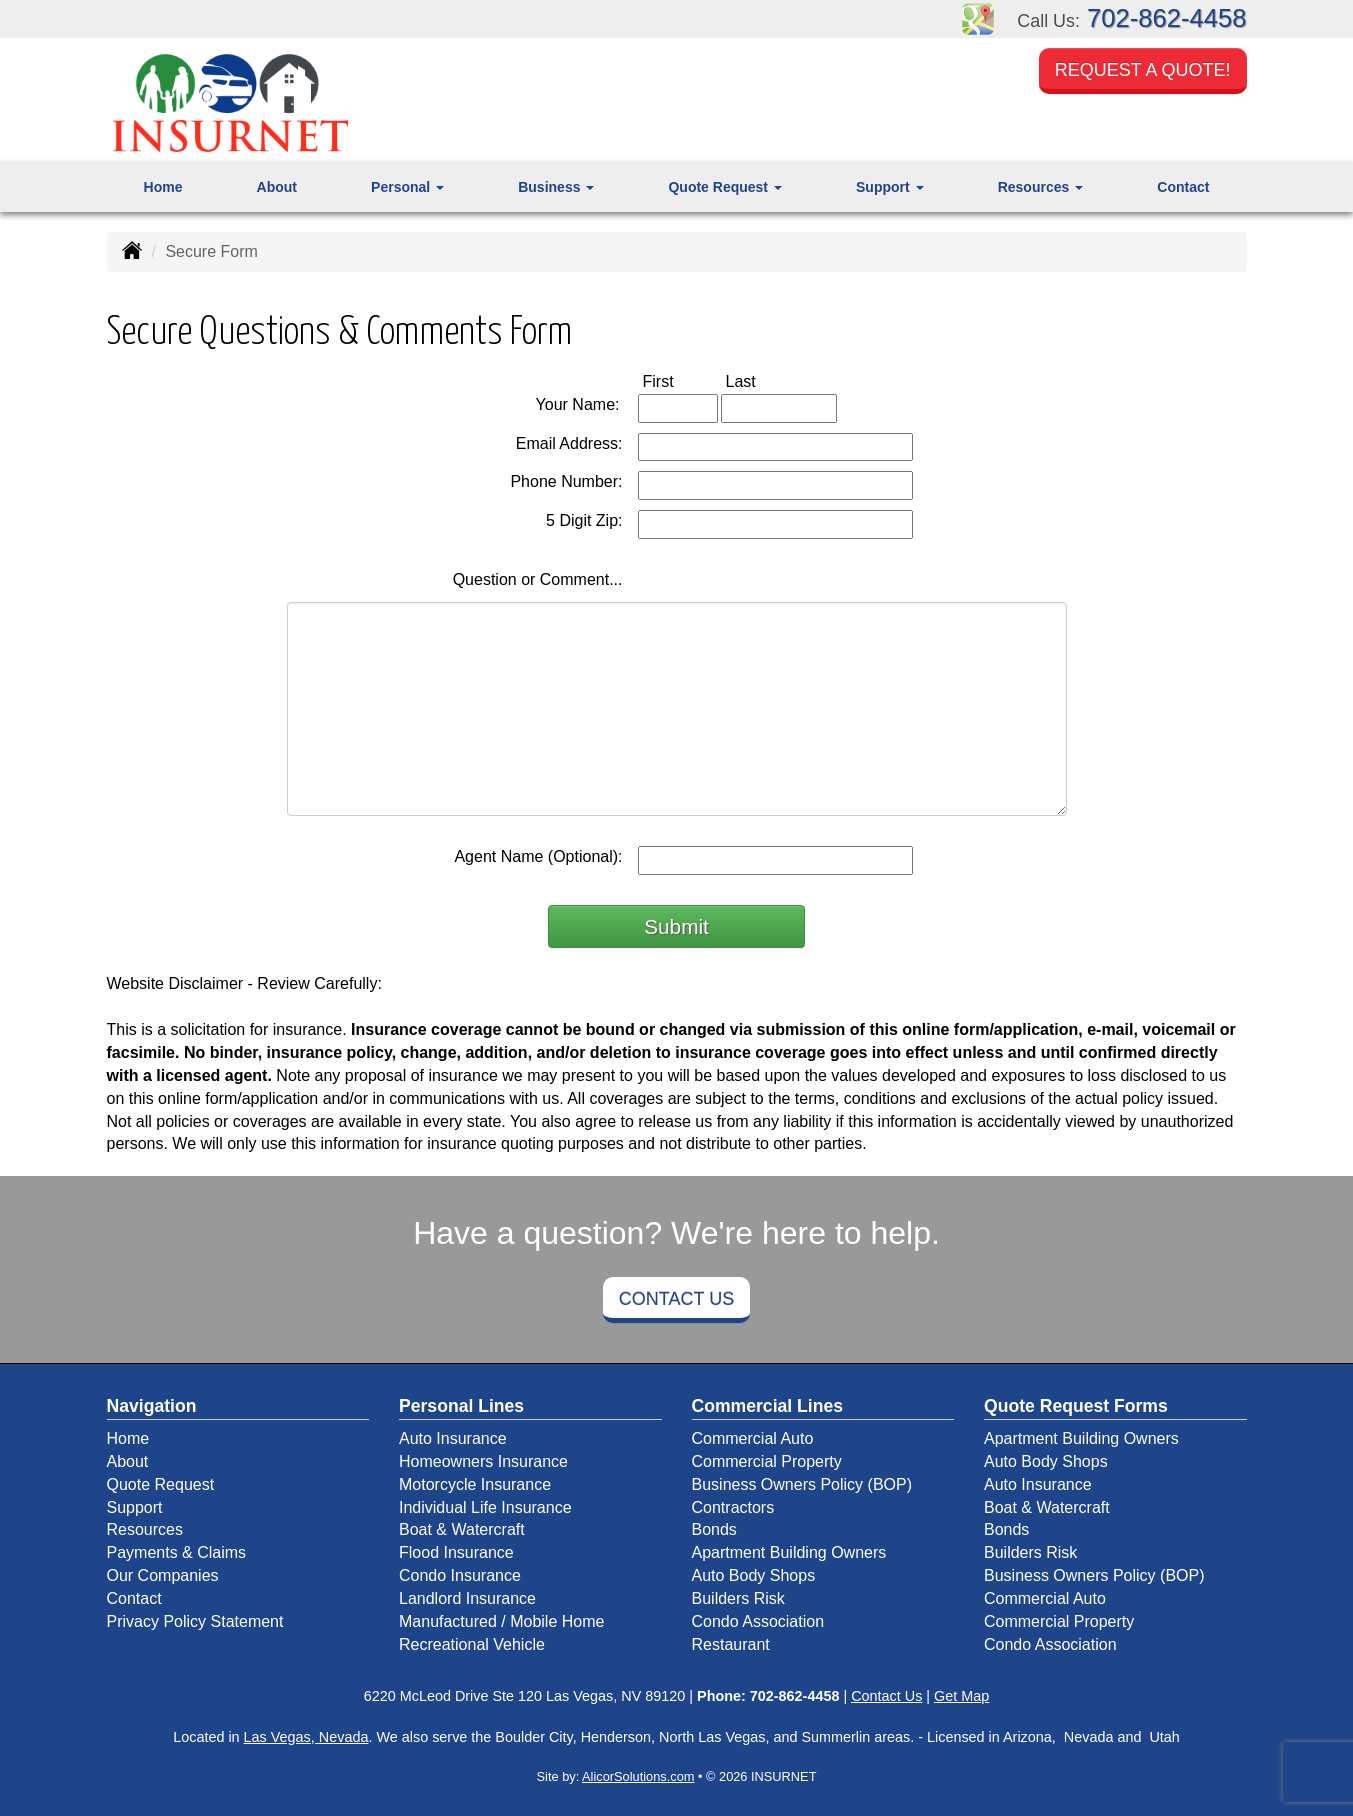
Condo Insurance (460, 1575)
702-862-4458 (1166, 18)
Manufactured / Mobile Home (501, 1621)
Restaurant (731, 1644)
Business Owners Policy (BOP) (802, 1484)
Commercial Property (767, 1461)
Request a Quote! (1143, 73)
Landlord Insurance (467, 1598)
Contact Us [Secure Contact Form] (886, 1696)
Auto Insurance (453, 1438)
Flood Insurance (456, 1552)
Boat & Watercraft (462, 1529)
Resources (145, 1529)
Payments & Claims (177, 1552)
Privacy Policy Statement (195, 1621)
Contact (1183, 187)
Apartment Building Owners (789, 1552)
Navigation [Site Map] (152, 1406)
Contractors (733, 1507)
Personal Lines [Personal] (461, 1406)
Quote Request (161, 1484)
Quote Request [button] (724, 187)
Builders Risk (738, 1598)
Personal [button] (407, 187)
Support (135, 1507)
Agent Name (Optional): (538, 856)
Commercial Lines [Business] (768, 1406)
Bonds (714, 1529)
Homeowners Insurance (483, 1461)
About (277, 187)
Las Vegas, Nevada (306, 1737)
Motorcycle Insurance (475, 1484)
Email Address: (569, 443)
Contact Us (676, 1299)
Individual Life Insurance (485, 1507)
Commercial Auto (753, 1438)
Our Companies (163, 1575)
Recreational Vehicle (472, 1644)
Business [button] (556, 187)
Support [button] (890, 187)
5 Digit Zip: (584, 520)
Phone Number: (566, 481)
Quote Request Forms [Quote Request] (1076, 1406)
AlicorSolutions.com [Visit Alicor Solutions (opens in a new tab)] (638, 1776)
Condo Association (758, 1621)
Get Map (961, 1696)
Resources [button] (1040, 187)
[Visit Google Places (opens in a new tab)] (978, 17)
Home (163, 187)
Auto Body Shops (754, 1575)
